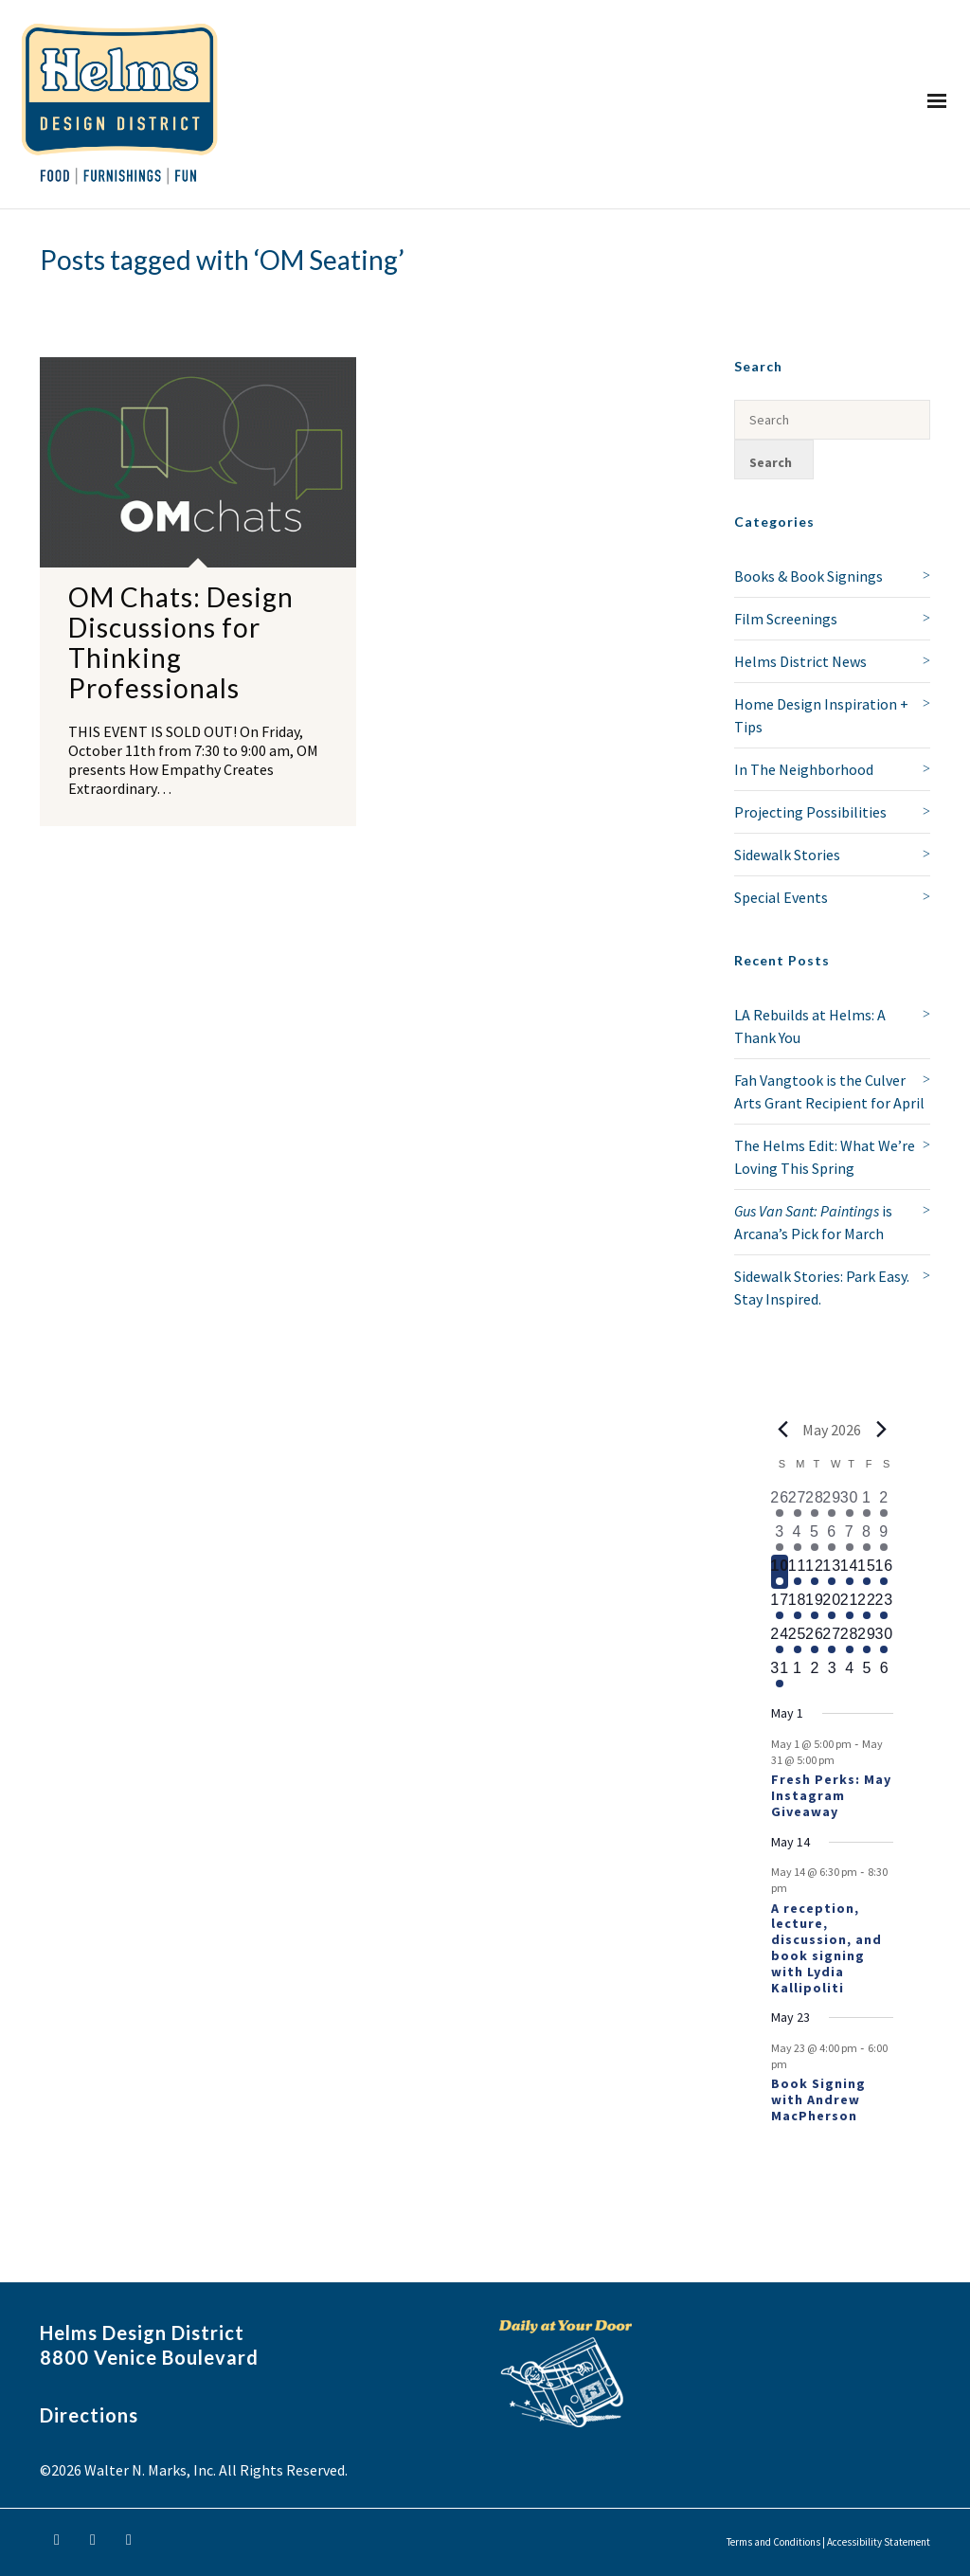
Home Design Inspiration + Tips (821, 715)
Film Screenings (785, 618)
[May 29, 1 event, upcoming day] (866, 1640)
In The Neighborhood (803, 769)
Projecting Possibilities (810, 811)
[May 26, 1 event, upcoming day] (814, 1640)
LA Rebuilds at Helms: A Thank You (810, 1026)
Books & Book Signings (808, 576)
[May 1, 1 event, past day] (866, 1503)
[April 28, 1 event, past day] (814, 1503)
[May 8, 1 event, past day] (866, 1538)
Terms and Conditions (773, 2542)
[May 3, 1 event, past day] (779, 1538)
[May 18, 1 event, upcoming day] (796, 1606)
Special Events (781, 897)
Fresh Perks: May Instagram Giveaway (831, 1795)
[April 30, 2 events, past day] (848, 1503)
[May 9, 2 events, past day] (883, 1538)
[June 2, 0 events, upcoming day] (814, 1674)
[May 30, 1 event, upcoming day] (883, 1640)
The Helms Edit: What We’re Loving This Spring (824, 1157)
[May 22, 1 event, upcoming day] (866, 1606)
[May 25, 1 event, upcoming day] (796, 1640)
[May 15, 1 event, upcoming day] (866, 1572)
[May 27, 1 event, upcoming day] (831, 1640)
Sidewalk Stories (787, 854)
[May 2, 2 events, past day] (883, 1503)
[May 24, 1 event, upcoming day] (779, 1640)
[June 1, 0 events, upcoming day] (796, 1674)
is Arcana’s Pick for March (813, 1222)
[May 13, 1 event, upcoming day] (831, 1572)
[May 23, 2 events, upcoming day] (883, 1606)
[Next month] (882, 1429)
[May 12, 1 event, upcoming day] (814, 1572)
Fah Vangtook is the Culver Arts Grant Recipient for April (829, 1091)
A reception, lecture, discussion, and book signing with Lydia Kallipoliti (826, 1948)
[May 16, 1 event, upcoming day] (883, 1572)
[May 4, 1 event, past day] (796, 1538)
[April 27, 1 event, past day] (796, 1503)
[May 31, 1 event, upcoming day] (779, 1674)
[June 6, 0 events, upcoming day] (883, 1674)
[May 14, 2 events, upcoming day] (848, 1572)
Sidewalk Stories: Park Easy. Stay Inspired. (821, 1287)
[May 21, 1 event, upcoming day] (848, 1606)
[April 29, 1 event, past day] (831, 1503)
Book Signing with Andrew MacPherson (818, 2099)
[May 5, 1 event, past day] (814, 1538)
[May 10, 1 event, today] (779, 1572)
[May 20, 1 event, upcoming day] (831, 1606)
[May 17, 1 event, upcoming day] (779, 1606)
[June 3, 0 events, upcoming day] (831, 1674)
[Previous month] (782, 1429)
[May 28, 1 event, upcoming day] (848, 1640)
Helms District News (800, 661)
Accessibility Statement (878, 2542)
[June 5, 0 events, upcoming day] (866, 1674)
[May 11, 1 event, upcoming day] (796, 1572)
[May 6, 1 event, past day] (831, 1538)
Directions (89, 2415)
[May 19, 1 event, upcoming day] (814, 1606)
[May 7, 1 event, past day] (848, 1538)
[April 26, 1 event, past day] (779, 1503)
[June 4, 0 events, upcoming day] (848, 1674)
